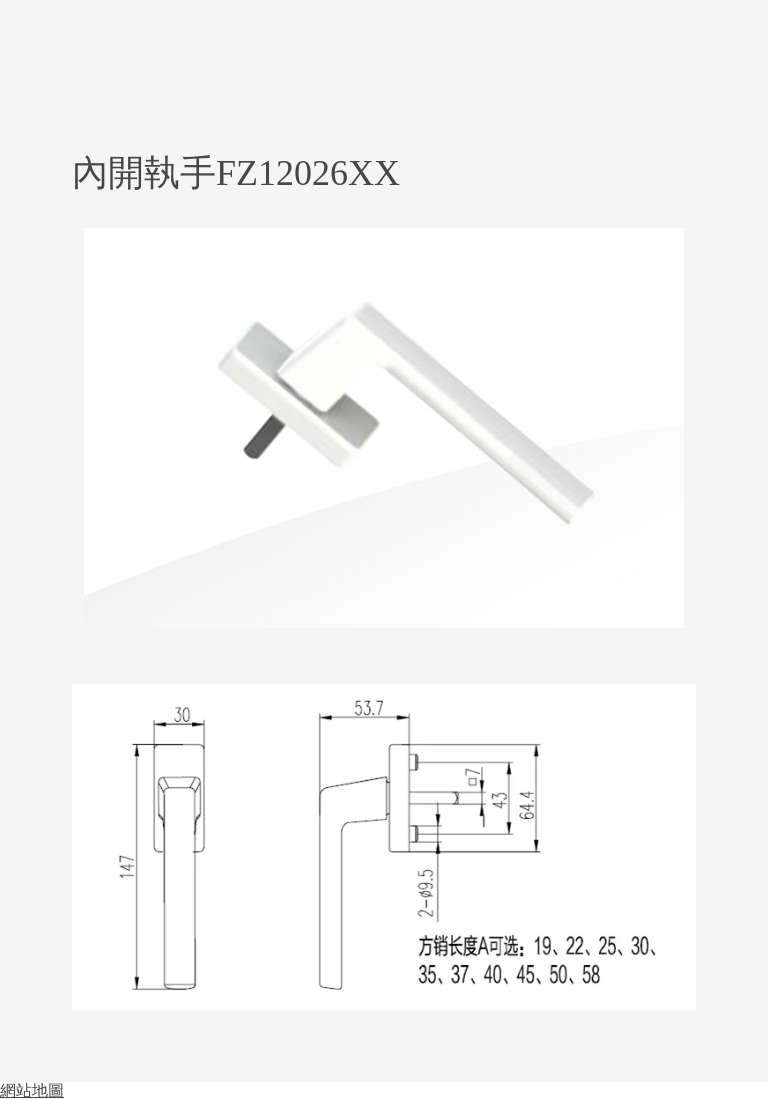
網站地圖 (32, 1090)
